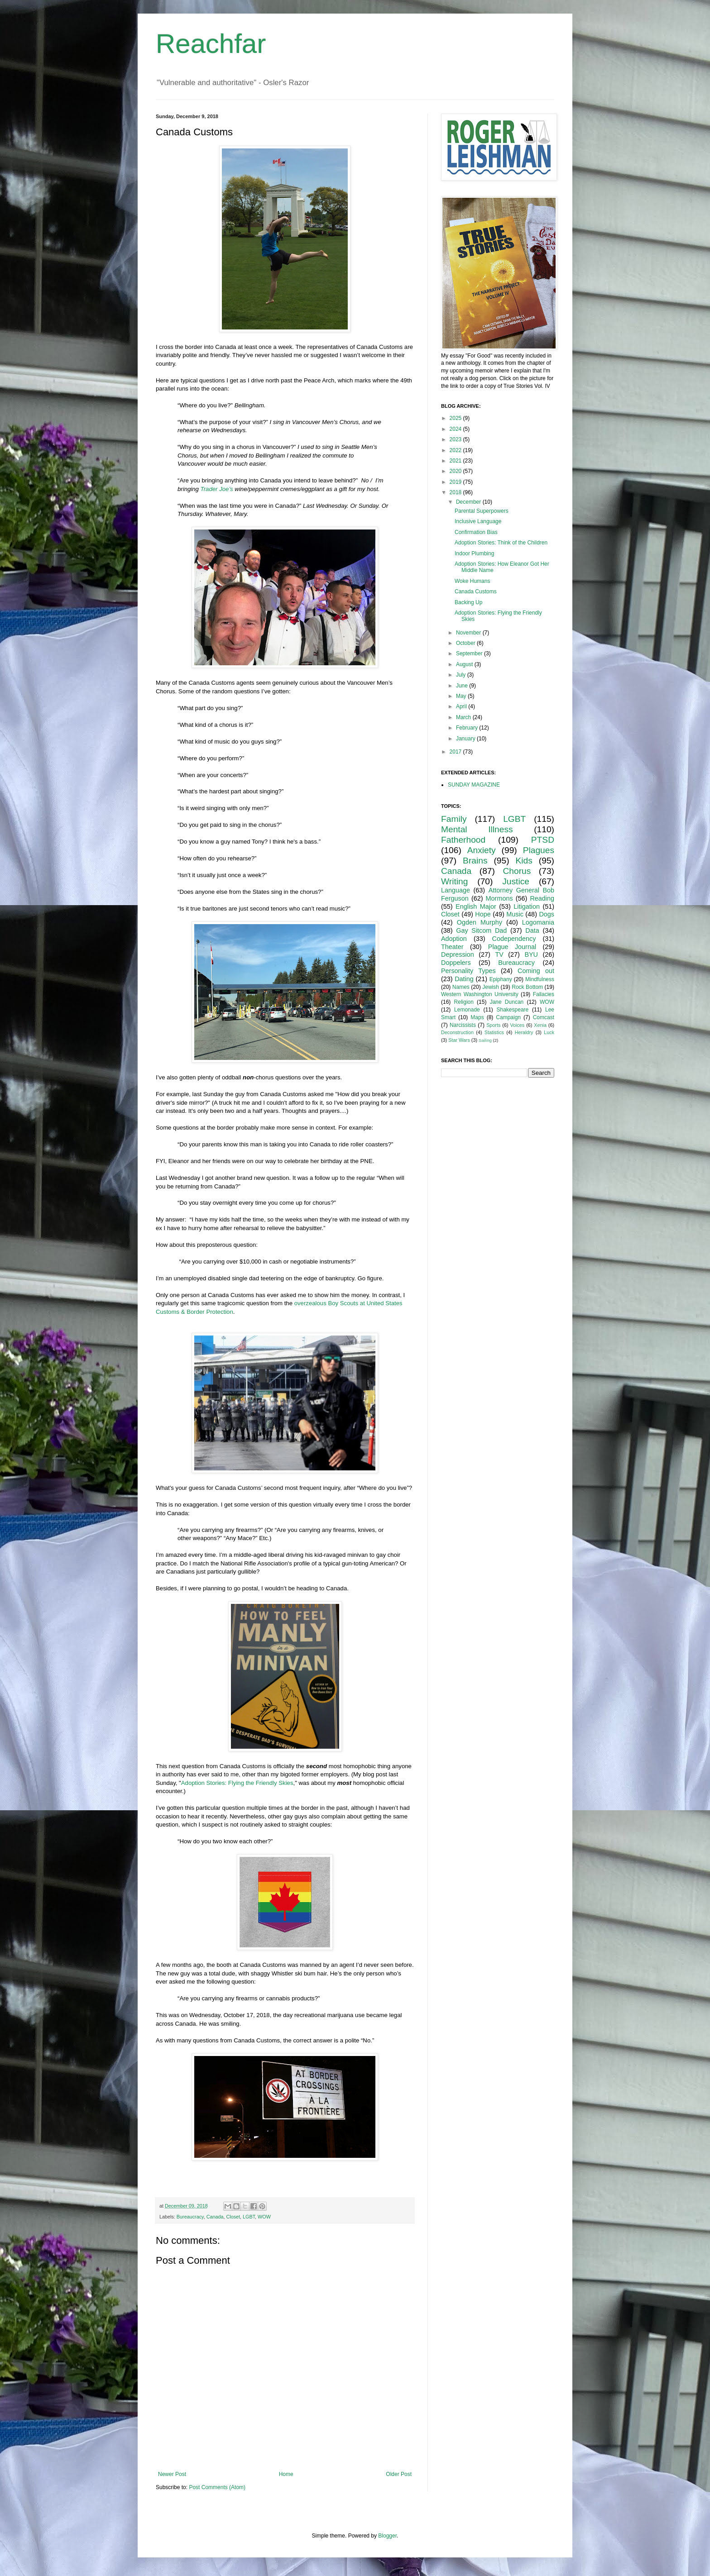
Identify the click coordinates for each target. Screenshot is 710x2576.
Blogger (387, 2536)
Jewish (490, 987)
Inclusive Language (478, 521)
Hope (482, 914)
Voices (517, 1025)
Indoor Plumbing (474, 553)
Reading (542, 898)
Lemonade (467, 1010)
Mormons (499, 898)
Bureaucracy (190, 2216)
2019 (456, 482)
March (464, 717)
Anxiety (481, 850)
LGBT (249, 2216)
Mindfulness (539, 979)
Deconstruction (457, 1032)
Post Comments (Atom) (217, 2487)
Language (455, 890)
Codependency (514, 938)
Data (532, 930)
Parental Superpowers (482, 511)
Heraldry (524, 1032)
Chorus (517, 871)
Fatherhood (463, 839)
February (467, 728)
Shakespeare (513, 1010)
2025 (456, 418)
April (462, 706)
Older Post (399, 2474)
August (465, 664)
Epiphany (500, 979)
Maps (477, 1017)
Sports (493, 1025)
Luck (549, 1032)
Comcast (543, 1017)
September (470, 653)
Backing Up (468, 602)
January (466, 738)
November (469, 633)
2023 (456, 439)
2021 (456, 461)
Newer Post (172, 2474)
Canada (215, 2216)
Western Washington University (479, 994)
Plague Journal (512, 946)
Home (286, 2474)
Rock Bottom (527, 987)
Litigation (526, 906)
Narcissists (463, 1025)
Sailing (485, 1040)
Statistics (494, 1032)
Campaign (508, 1017)
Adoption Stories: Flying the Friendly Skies (237, 1782)
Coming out (536, 970)
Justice (515, 881)
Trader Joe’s (217, 489)
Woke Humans (472, 581)
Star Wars (459, 1040)
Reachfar (211, 44)
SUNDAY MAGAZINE (474, 785)
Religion (464, 1002)
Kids (524, 860)
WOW (264, 2216)
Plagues (538, 850)
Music (514, 914)
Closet (233, 2216)
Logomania (538, 922)
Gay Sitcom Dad (481, 930)
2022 (456, 450)
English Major (476, 906)
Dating (464, 979)
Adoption (454, 938)
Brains (475, 860)
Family (454, 819)
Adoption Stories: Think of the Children (501, 542)
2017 (456, 752)
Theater (452, 946)
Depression (457, 954)
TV (499, 954)
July (461, 675)
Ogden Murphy (479, 922)
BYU (531, 954)
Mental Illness (477, 829)
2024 (456, 429)
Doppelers (456, 962)
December (469, 502)
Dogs (546, 914)
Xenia (540, 1025)
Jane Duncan (507, 1002)
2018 (456, 492)
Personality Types (468, 970)
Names (461, 987)
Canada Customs (476, 591)
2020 (456, 471)
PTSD (542, 839)
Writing (454, 881)
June (462, 685)
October (466, 643)
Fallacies (543, 994)
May (462, 696)
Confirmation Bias (476, 532)
